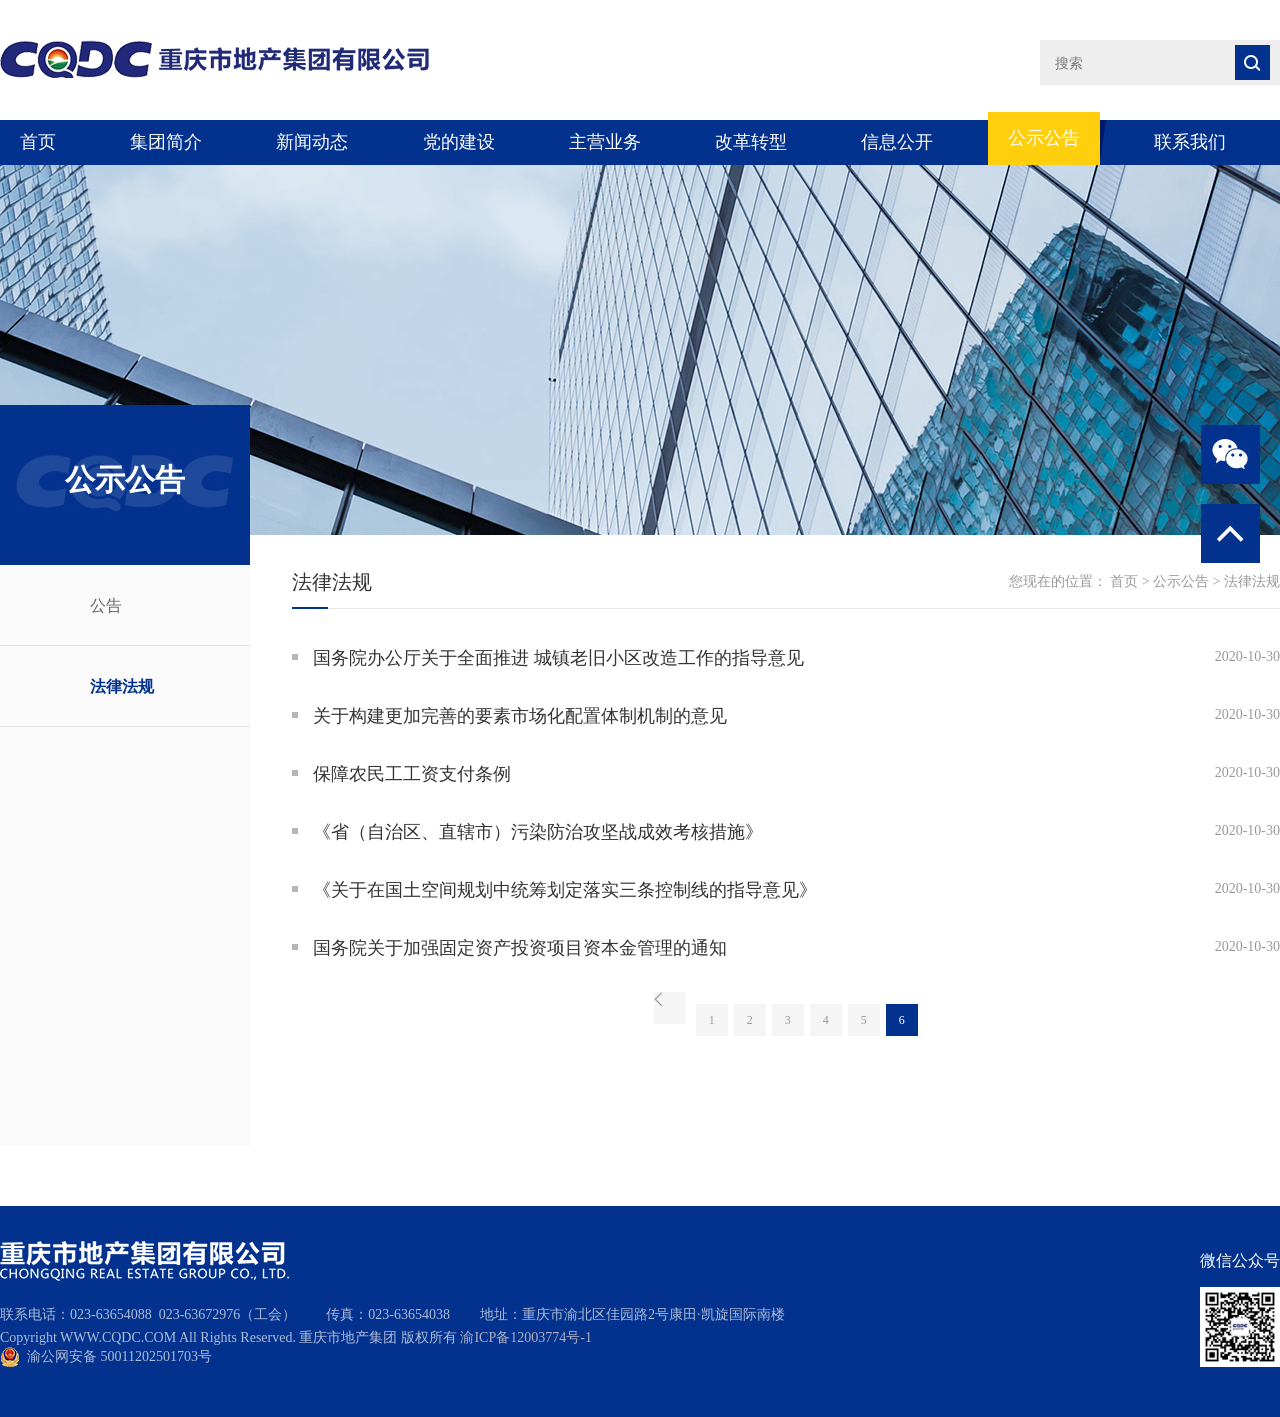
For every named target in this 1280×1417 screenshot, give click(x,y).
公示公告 (1044, 138)
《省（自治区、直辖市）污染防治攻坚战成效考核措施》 (538, 832)
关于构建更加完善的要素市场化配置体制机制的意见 (520, 716)
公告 (106, 605)
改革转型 (751, 142)
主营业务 (605, 142)
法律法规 (122, 686)
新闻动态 (312, 142)
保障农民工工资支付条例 (412, 774)
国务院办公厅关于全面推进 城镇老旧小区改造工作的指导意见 (558, 658)
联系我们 (1190, 142)
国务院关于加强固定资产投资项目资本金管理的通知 (520, 948)
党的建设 (459, 142)
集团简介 (166, 142)
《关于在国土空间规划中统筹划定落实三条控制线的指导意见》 (565, 890)
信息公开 (897, 142)
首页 (38, 142)
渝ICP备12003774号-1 (525, 1337)
